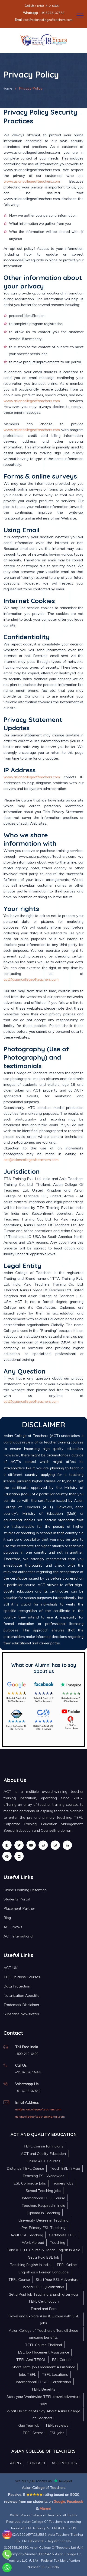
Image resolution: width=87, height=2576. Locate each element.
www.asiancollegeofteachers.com (31, 181)
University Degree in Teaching (43, 2220)
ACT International (18, 1936)
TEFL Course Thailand (43, 2344)
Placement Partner (19, 1908)
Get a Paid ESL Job (43, 2257)
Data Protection (16, 1986)
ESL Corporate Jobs (29, 2183)
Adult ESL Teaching (26, 2235)
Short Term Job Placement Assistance (43, 2367)
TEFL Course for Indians (43, 2146)
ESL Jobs (56, 2432)
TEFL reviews (56, 2425)
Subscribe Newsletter (21, 2014)
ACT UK (10, 1967)
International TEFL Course (43, 2198)
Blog (7, 1917)
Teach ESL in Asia (65, 2168)
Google (59, 2501)
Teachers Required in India (43, 2205)
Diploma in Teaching (43, 2212)
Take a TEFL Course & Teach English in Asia (43, 2249)
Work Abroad (33, 2242)
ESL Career (61, 2359)
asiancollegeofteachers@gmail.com (40, 2116)
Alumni (45, 2508)
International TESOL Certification (43, 2381)
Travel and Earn (43, 2308)
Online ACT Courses (43, 2161)
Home (7, 88)
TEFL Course (19, 2279)
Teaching (57, 2242)
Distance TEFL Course (25, 2168)
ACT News (12, 1927)
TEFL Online (66, 2264)
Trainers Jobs (62, 2183)
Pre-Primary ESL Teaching (43, 2227)
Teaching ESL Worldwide (43, 2175)
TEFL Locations (55, 2374)
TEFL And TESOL (31, 2359)
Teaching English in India (30, 2264)
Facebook (75, 2501)
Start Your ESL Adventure (57, 2279)
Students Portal (16, 1899)
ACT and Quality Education (43, 2153)
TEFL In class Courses (21, 1977)
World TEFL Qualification (43, 2287)
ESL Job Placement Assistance (43, 2352)
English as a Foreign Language (43, 2272)
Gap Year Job (28, 2425)
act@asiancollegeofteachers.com (30, 979)
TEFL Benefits (43, 2389)
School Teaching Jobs (43, 2190)
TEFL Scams (33, 2432)
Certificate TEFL (63, 2235)
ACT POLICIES (64, 2462)
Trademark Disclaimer (21, 2004)
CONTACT (36, 2462)
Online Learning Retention (25, 1889)
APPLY (16, 2462)
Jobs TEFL (27, 2374)
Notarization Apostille (21, 1995)
